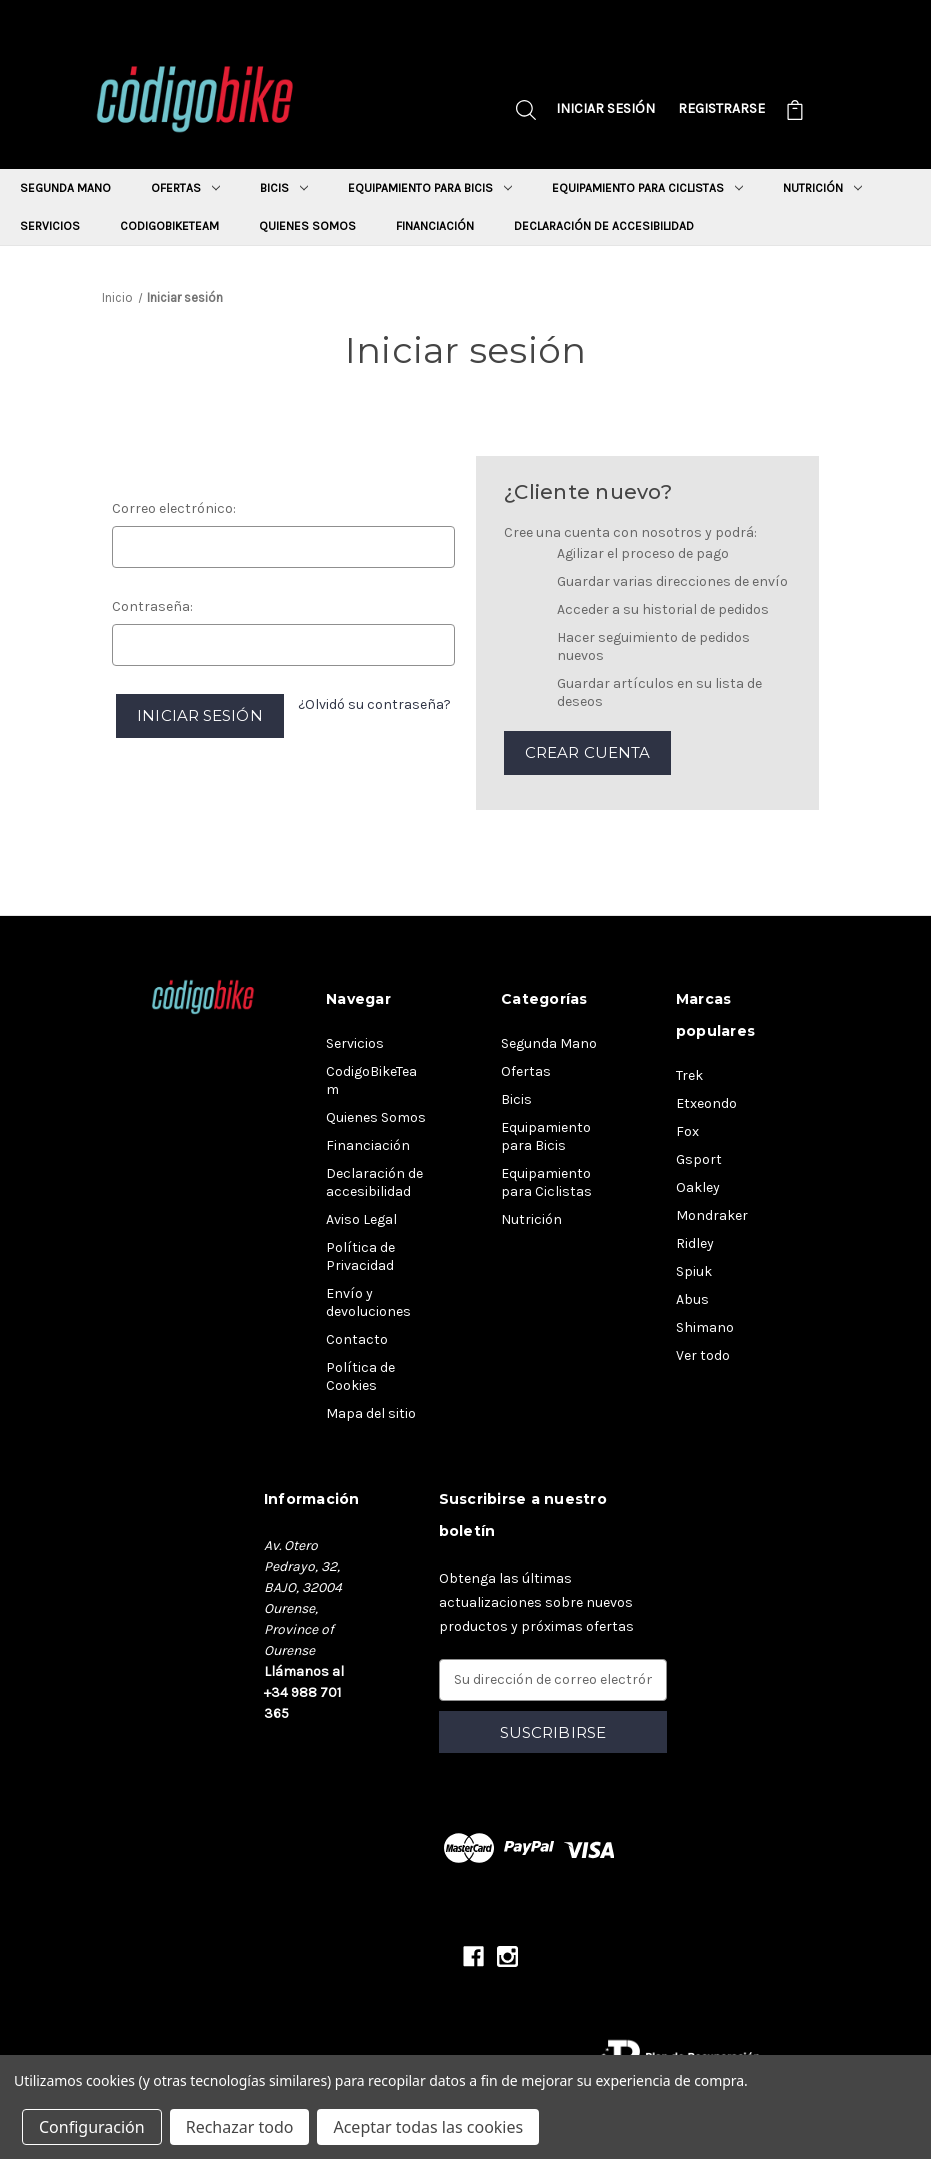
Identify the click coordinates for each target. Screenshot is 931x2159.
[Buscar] (526, 112)
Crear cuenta (587, 752)
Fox (687, 1131)
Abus (692, 1299)
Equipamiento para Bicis (430, 188)
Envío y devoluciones (368, 1302)
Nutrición (822, 188)
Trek (689, 1075)
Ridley (695, 1243)
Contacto (357, 1339)
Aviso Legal (361, 1219)
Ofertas (185, 188)
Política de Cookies (360, 1376)
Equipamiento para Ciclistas (647, 188)
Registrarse (721, 108)
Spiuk (694, 1271)
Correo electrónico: (174, 508)
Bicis (284, 188)
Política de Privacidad (360, 1256)
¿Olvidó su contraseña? (374, 704)
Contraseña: (152, 606)
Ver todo (703, 1355)
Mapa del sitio (371, 1413)
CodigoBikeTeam (169, 226)
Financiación (435, 226)
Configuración (92, 2127)
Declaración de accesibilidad (604, 226)
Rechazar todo (240, 2127)
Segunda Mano (65, 188)
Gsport (699, 1159)
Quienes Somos (307, 226)
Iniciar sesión (605, 108)
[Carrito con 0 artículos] (795, 112)
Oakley (698, 1187)
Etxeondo (706, 1103)
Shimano (705, 1327)
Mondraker (712, 1215)
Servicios (50, 226)
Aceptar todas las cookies (428, 2127)
